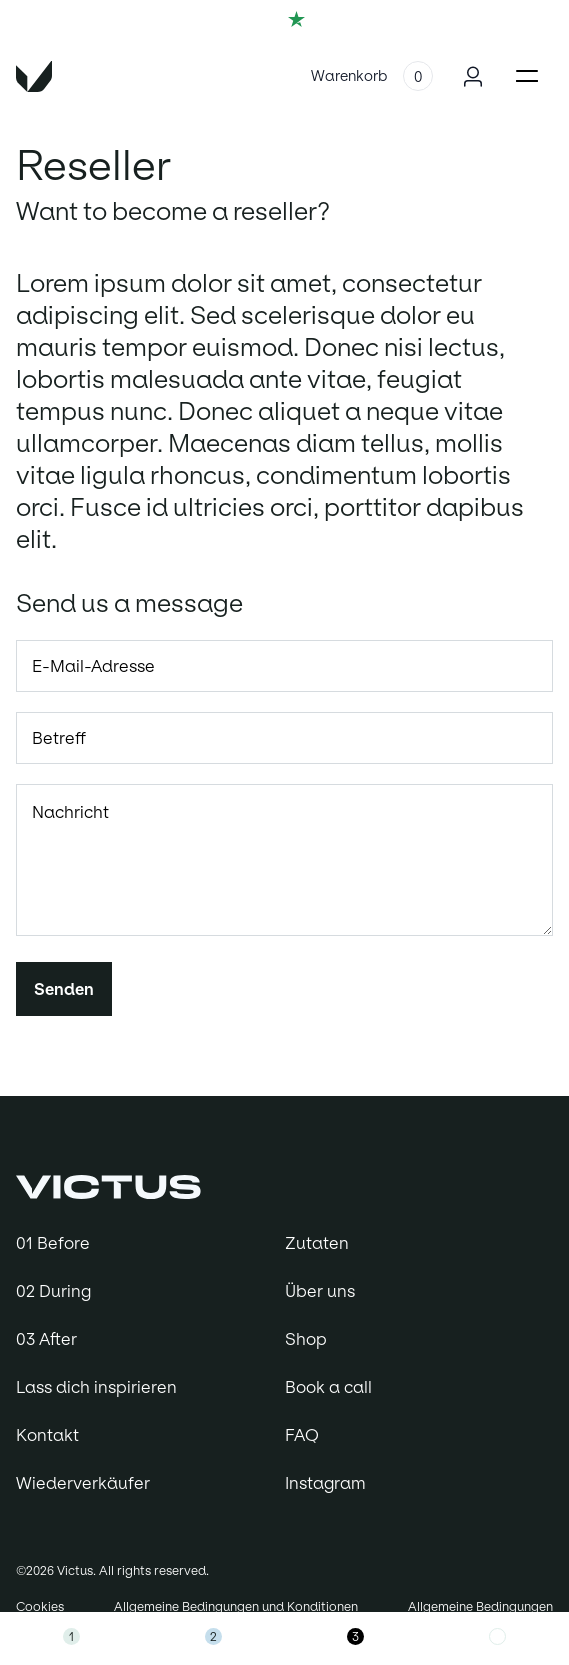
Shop (306, 1339)
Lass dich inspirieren (96, 1387)
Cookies (40, 1606)
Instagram (325, 1483)
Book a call (328, 1387)
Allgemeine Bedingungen (480, 1606)
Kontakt (47, 1435)
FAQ (302, 1435)
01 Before (53, 1243)
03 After (46, 1339)
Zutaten (317, 1243)
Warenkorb (349, 76)
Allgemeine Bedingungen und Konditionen (236, 1606)
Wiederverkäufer (83, 1483)
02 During (53, 1291)
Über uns (320, 1291)
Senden (64, 989)
